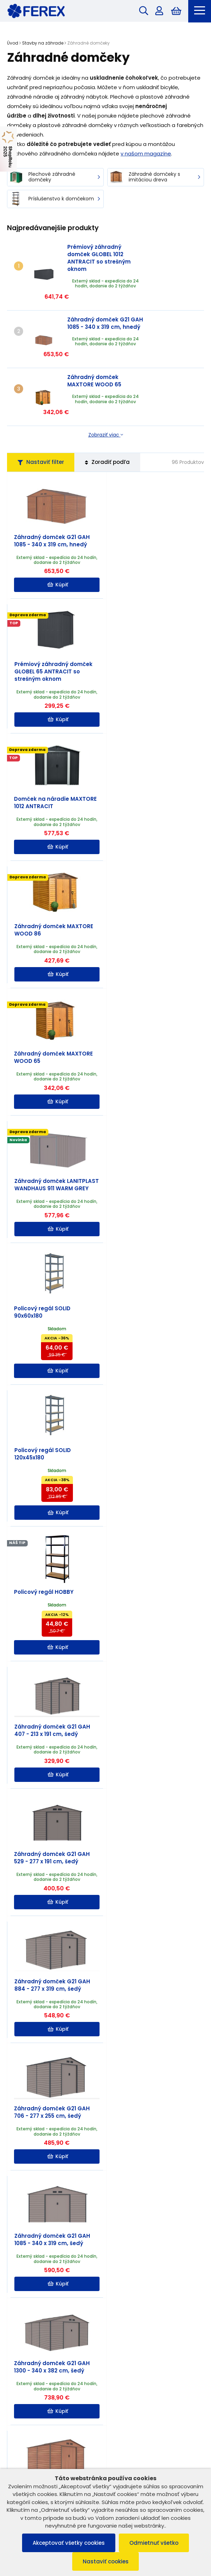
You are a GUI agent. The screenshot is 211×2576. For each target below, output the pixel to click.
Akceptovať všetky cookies (69, 2543)
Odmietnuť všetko (153, 2543)
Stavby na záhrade (42, 43)
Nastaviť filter (41, 421)
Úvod (12, 43)
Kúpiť (57, 550)
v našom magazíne (146, 153)
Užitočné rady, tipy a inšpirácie (44, 2169)
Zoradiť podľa (107, 421)
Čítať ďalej (96, 2227)
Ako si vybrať (77, 2248)
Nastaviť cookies (106, 2561)
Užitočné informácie (105, 2446)
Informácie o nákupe (105, 2431)
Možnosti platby (105, 2461)
